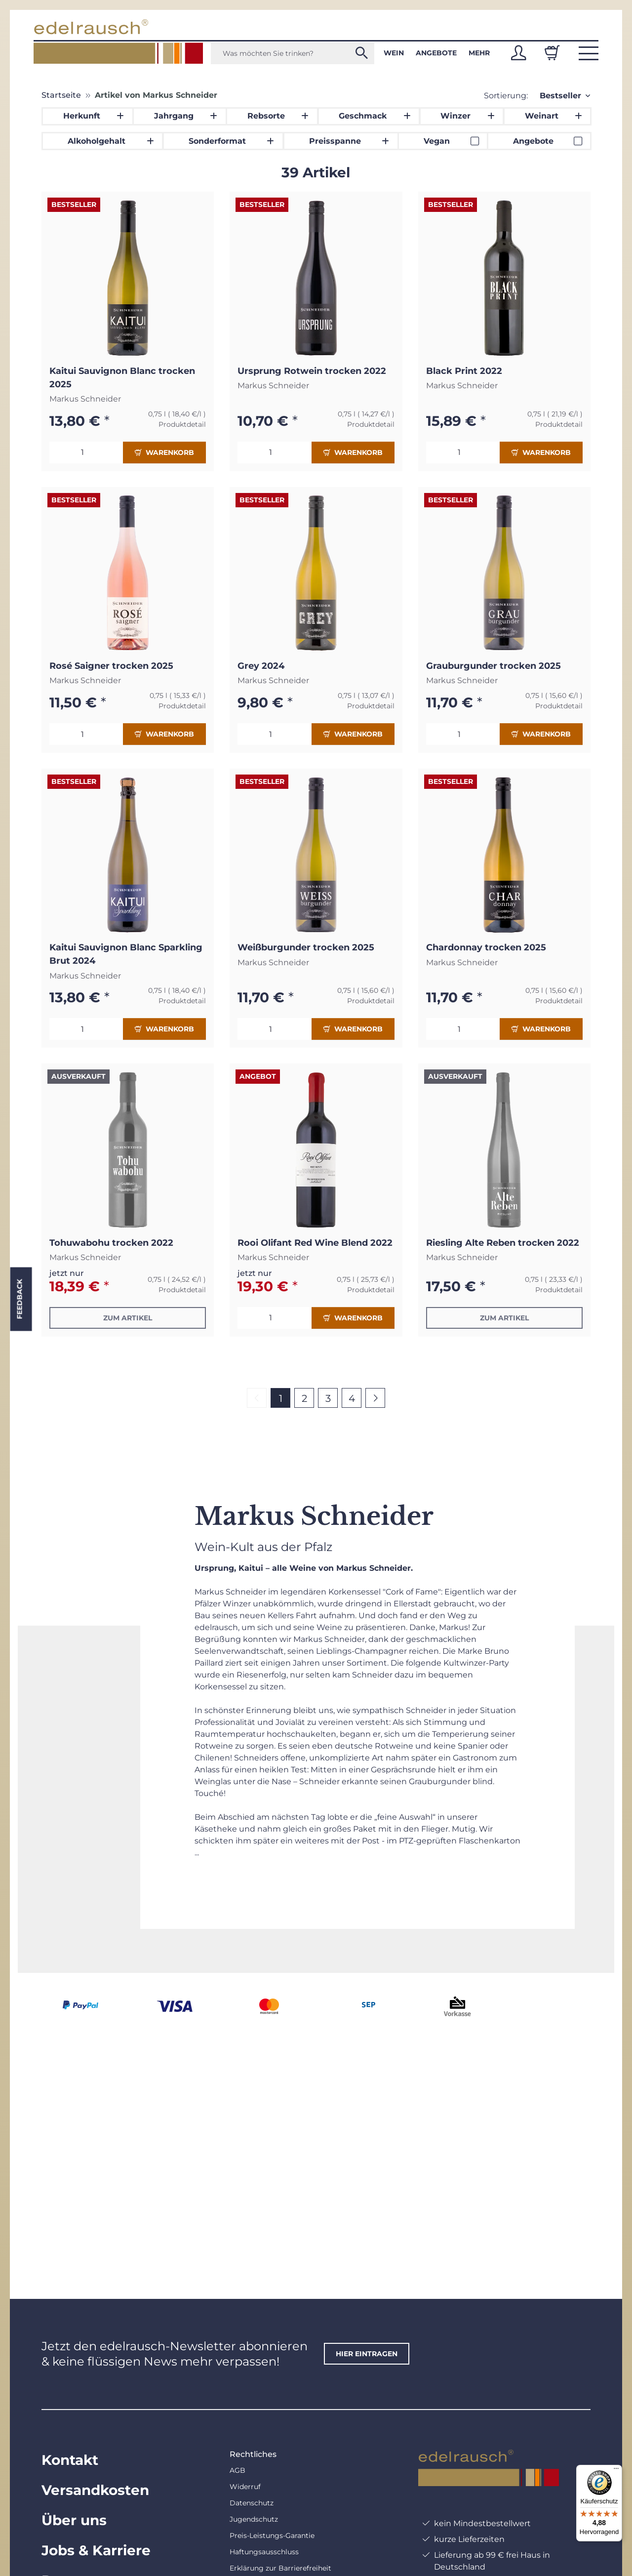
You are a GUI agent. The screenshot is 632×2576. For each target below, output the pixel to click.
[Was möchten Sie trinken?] (292, 53)
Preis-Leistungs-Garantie (272, 2535)
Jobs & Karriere (96, 2550)
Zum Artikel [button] (127, 1317)
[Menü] (616, 2471)
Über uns (74, 2520)
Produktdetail (182, 424)
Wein (394, 52)
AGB (237, 2470)
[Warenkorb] (552, 53)
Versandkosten (95, 2490)
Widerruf (245, 2486)
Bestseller (560, 95)
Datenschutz (252, 2502)
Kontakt (69, 2460)
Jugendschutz (254, 2519)
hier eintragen (366, 2353)
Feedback (19, 1299)
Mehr (479, 52)
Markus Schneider (85, 399)
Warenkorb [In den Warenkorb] (164, 452)
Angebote (436, 52)
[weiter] (375, 1398)
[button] (518, 53)
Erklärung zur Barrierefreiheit (280, 2568)
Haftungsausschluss (264, 2551)
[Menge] (86, 452)
